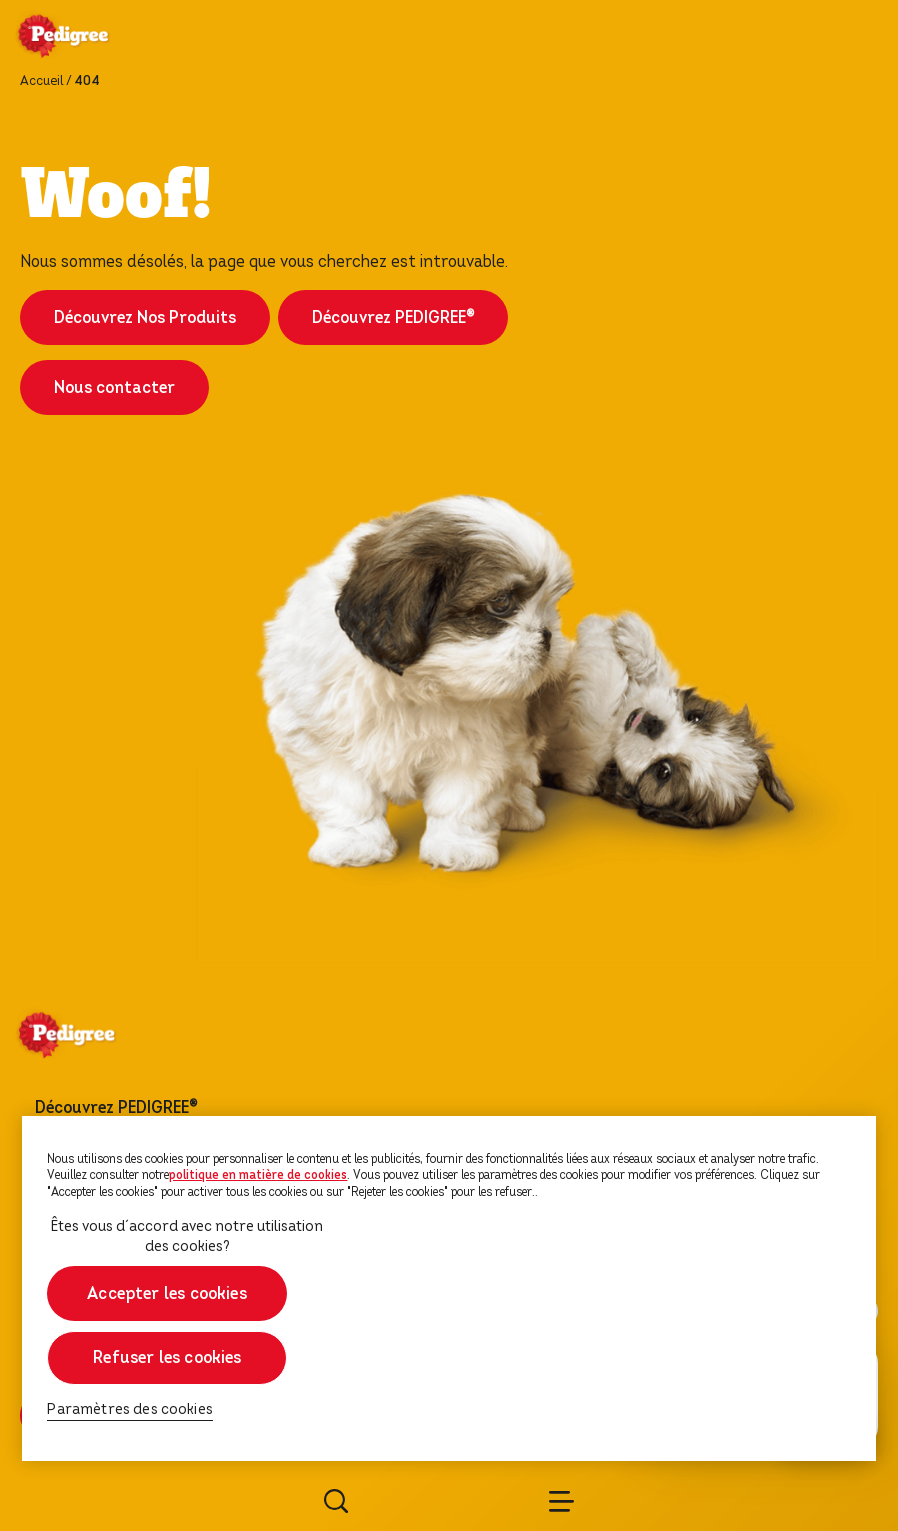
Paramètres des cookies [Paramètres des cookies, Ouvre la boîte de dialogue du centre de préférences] (130, 1409)
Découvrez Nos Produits (145, 317)
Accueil (41, 81)
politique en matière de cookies (258, 1175)
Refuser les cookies (167, 1357)
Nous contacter (114, 387)
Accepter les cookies (168, 1293)
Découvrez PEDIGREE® (393, 317)
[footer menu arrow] (222, 1108)
